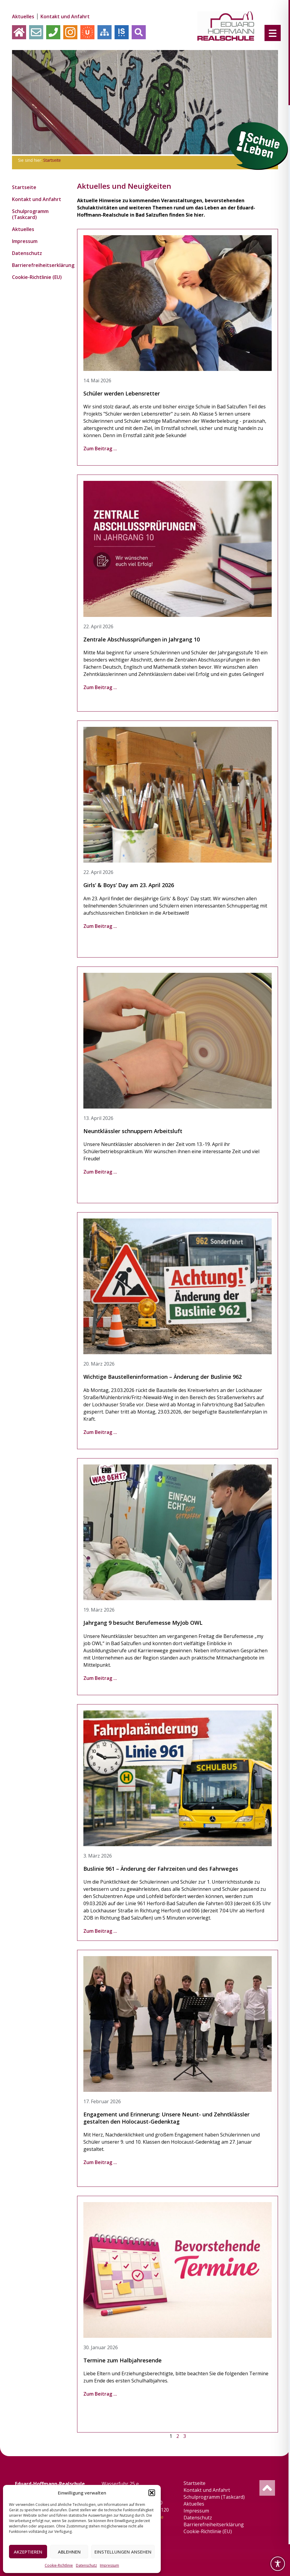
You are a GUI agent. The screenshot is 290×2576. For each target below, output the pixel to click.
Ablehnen (69, 2552)
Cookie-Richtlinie (59, 2565)
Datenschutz (86, 2565)
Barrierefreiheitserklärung (37, 265)
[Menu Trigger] (273, 33)
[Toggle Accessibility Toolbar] (278, 2564)
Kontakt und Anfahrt (65, 16)
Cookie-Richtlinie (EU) (37, 277)
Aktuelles (23, 16)
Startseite (52, 160)
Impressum (109, 2565)
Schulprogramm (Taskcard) (30, 214)
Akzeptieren (28, 2552)
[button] (152, 2493)
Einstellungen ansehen (122, 2552)
